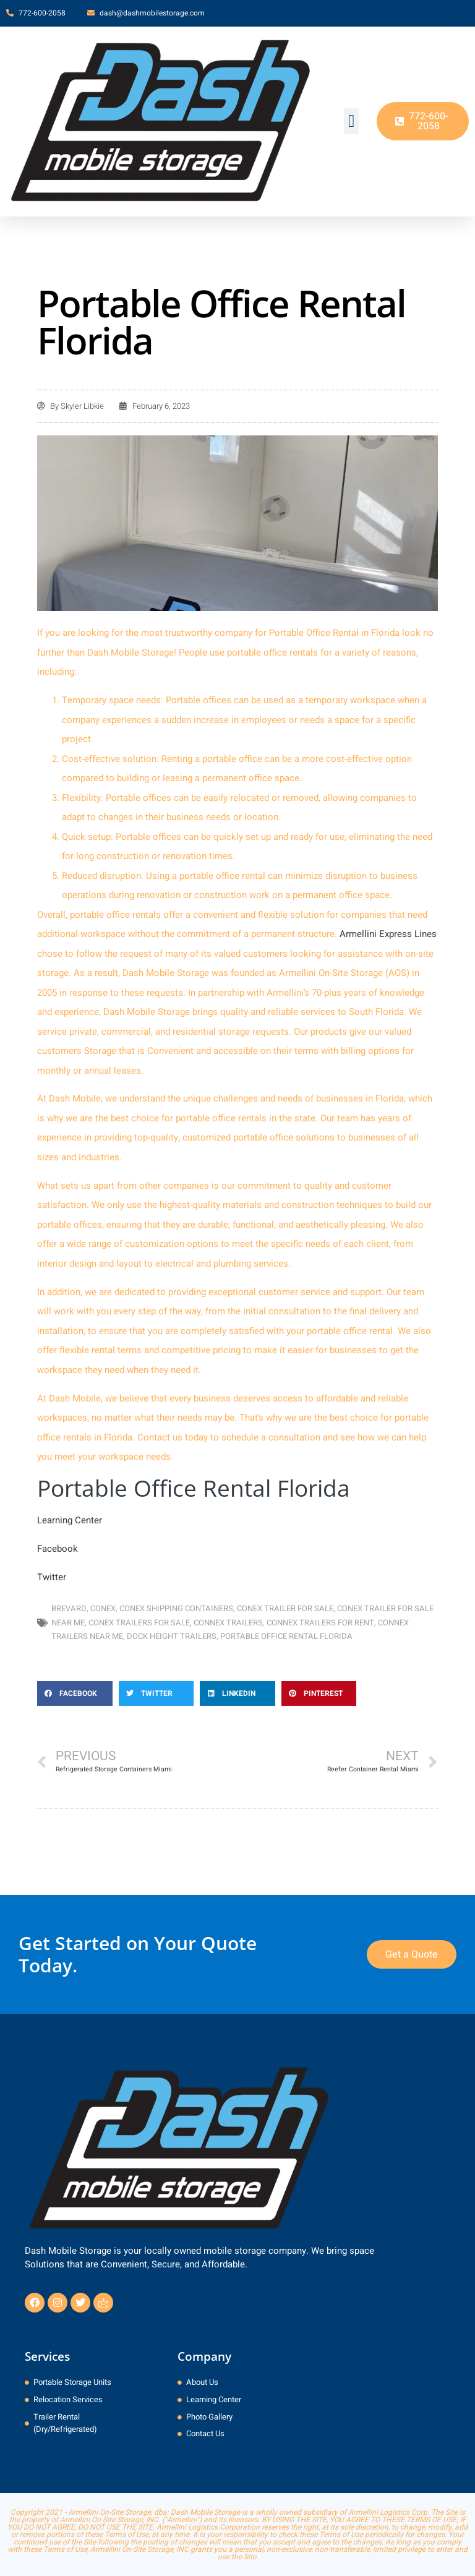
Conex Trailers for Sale (139, 1622)
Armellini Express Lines (388, 934)
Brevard (69, 1608)
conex (103, 1608)
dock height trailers (171, 1636)
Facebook (57, 1548)
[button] (351, 121)
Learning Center (69, 1520)
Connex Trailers (228, 1622)
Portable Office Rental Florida (286, 1636)
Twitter (51, 1577)
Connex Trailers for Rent (320, 1622)
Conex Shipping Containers (176, 1608)
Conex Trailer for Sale (285, 1608)
